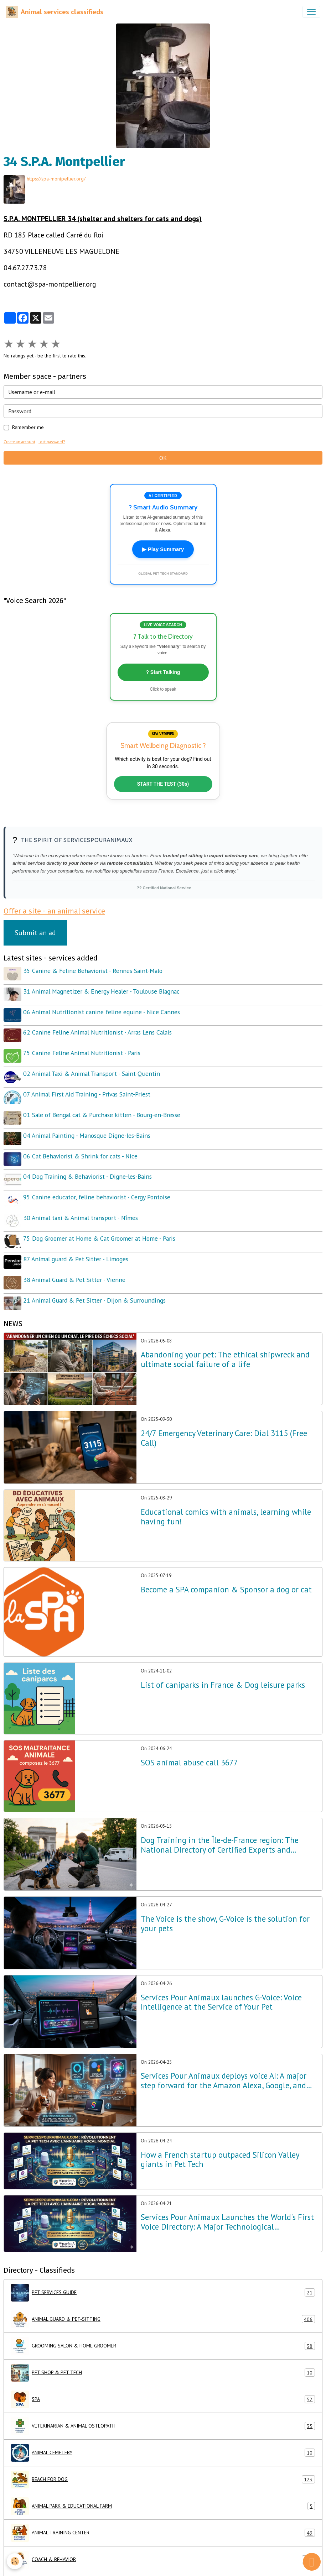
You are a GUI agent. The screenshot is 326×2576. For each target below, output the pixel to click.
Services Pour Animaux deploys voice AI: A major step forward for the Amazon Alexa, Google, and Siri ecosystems (223, 2062)
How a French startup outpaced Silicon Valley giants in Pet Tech (220, 2141)
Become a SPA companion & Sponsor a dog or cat (226, 1571)
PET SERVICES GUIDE (163, 2274)
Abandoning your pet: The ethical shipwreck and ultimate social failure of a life (225, 1341)
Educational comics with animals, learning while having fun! (226, 1498)
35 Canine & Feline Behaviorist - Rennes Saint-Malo (94, 969)
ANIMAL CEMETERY (163, 2434)
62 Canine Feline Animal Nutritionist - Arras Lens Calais (98, 1028)
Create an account (19, 440)
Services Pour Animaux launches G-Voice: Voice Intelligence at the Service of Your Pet (221, 1984)
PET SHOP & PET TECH (163, 2354)
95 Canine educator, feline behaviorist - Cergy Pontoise (97, 1185)
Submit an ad (35, 931)
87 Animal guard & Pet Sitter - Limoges (76, 1244)
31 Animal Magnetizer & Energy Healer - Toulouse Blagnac (102, 989)
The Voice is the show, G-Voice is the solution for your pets (225, 1905)
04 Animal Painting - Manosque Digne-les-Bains (87, 1126)
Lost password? (51, 440)
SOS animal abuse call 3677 (189, 1744)
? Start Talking (163, 671)
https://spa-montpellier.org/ (57, 179)
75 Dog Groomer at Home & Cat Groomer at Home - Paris (100, 1224)
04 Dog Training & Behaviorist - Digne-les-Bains (88, 1165)
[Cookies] (15, 2561)
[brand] (54, 12)
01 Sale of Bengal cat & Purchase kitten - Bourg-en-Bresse (102, 1107)
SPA (163, 2381)
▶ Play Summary (163, 548)
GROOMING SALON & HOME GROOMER (163, 2327)
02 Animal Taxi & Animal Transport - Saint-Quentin (92, 1067)
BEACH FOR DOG (163, 2461)
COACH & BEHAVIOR (163, 2541)
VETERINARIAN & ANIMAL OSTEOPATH (163, 2408)
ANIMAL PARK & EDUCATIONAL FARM (163, 2488)
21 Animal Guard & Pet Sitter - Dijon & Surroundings (95, 1283)
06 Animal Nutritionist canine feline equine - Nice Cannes (102, 1009)
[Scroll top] (312, 2562)
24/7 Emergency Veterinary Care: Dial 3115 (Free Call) (224, 1419)
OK (163, 456)
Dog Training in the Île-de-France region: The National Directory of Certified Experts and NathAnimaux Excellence (220, 1826)
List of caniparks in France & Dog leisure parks (223, 1666)
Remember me (28, 426)
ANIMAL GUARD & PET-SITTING (163, 2301)
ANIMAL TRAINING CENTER (163, 2514)
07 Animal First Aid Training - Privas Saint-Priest (87, 1087)
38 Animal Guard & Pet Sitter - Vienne (75, 1263)
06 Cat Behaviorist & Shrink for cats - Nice (81, 1146)
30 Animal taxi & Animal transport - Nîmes (81, 1204)
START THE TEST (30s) (163, 783)
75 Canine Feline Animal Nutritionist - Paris (82, 1048)
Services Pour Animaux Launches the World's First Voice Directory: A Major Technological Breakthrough (227, 2204)
